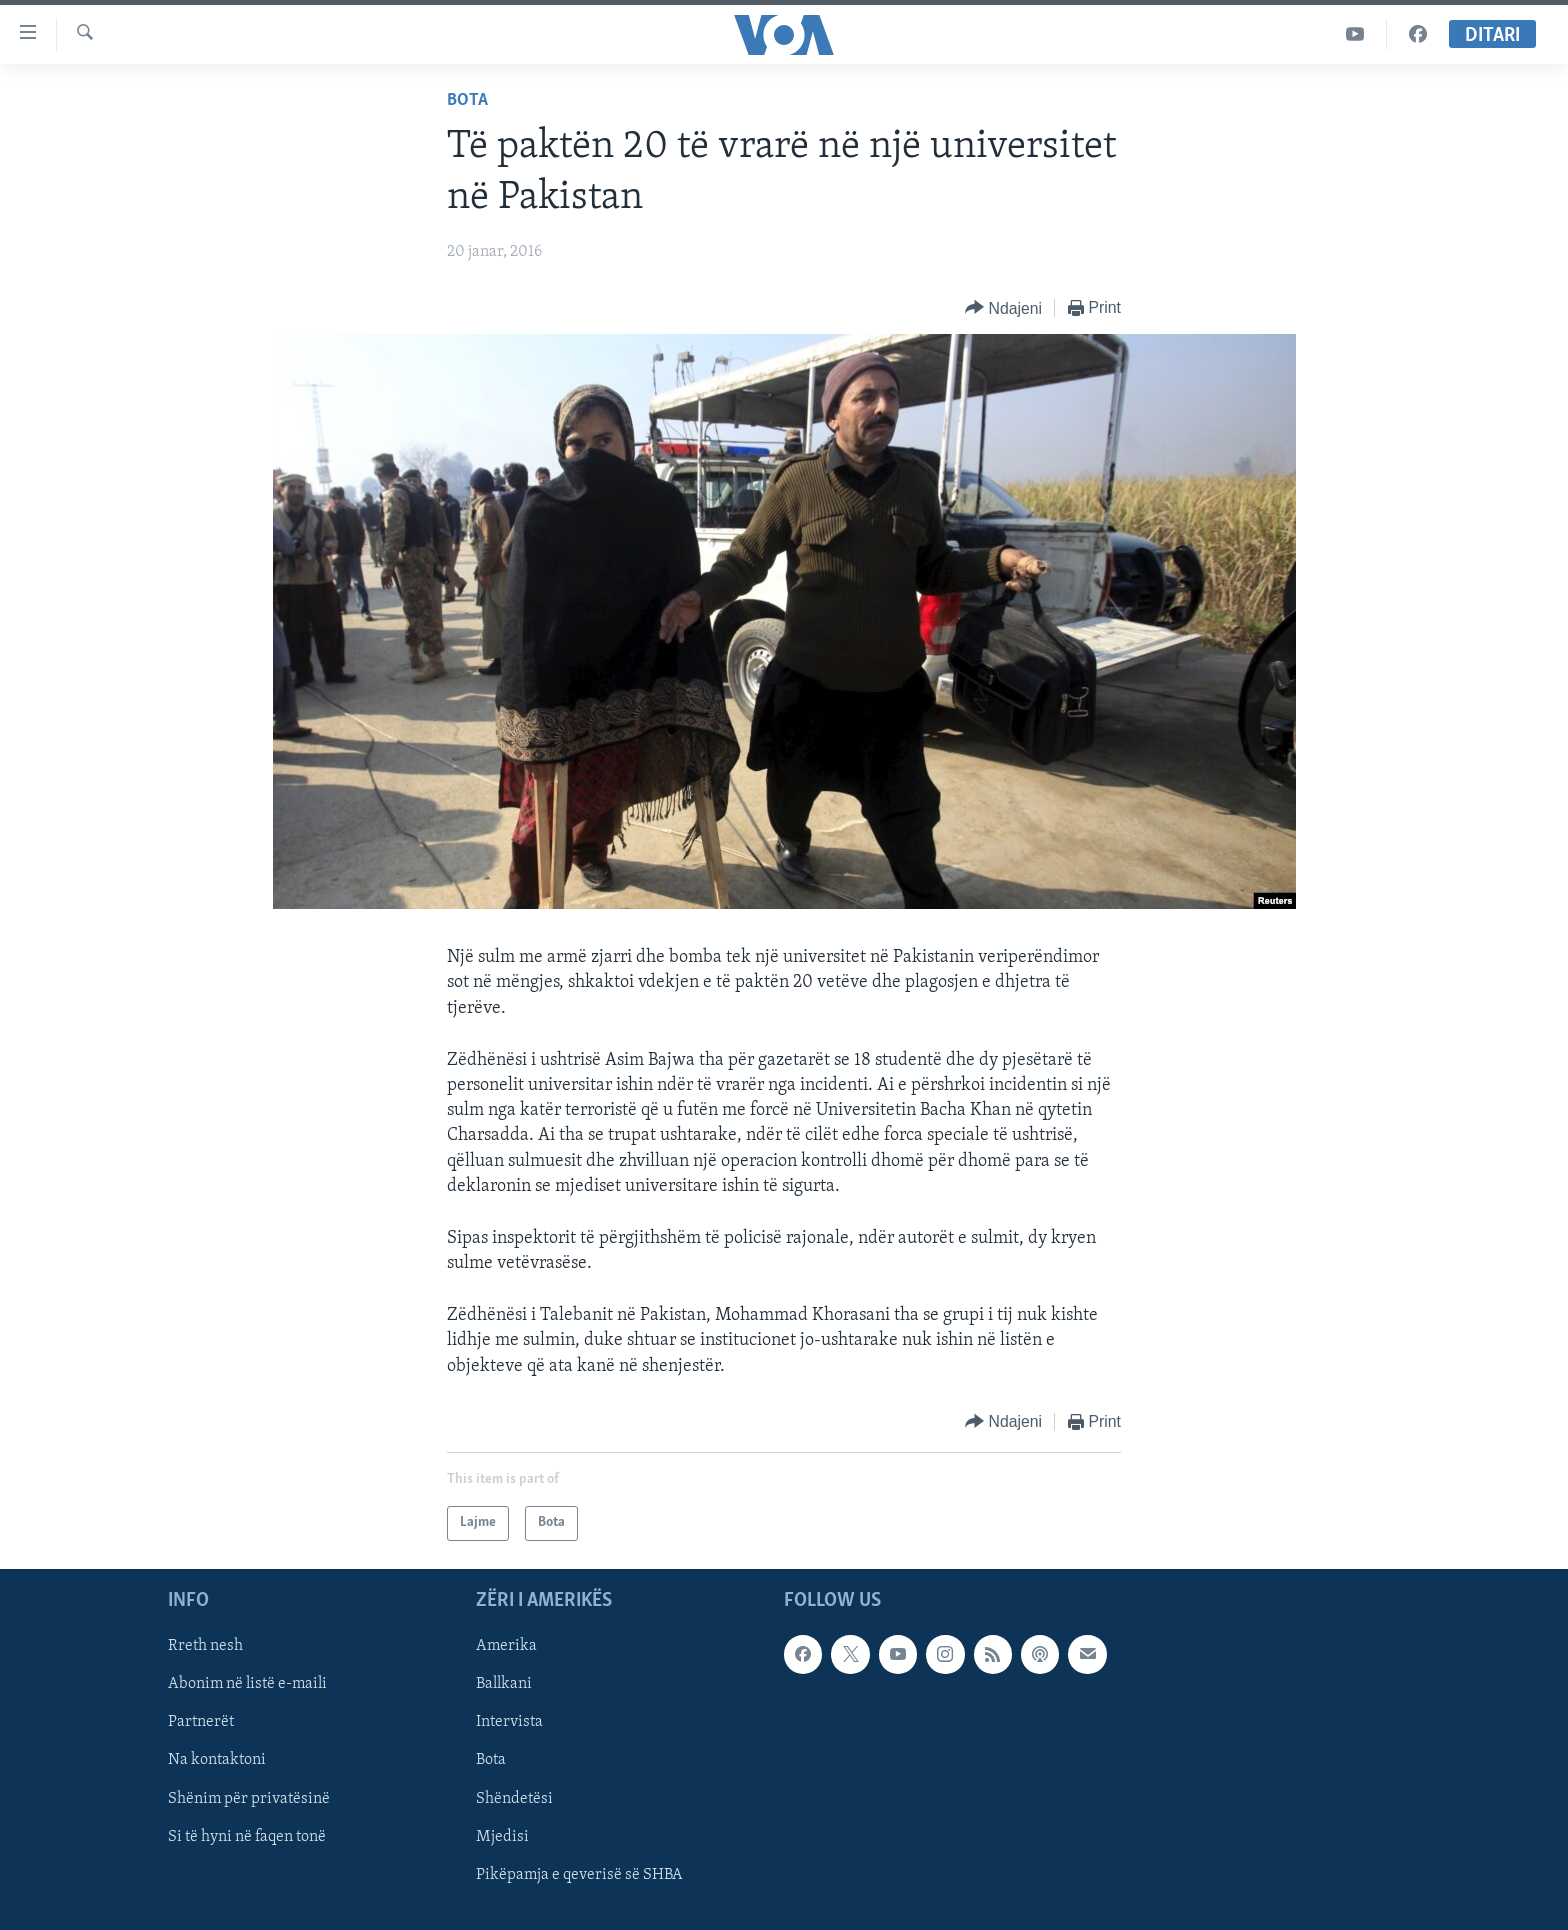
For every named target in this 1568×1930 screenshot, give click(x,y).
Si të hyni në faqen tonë (247, 1837)
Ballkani (504, 1684)
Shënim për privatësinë (249, 1798)
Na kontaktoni (217, 1760)
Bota (467, 100)
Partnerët (201, 1722)
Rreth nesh (205, 1646)
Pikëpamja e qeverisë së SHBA (579, 1875)
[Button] (1003, 308)
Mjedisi (502, 1837)
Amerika (506, 1646)
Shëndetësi (514, 1798)
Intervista (509, 1722)
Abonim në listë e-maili (247, 1684)
